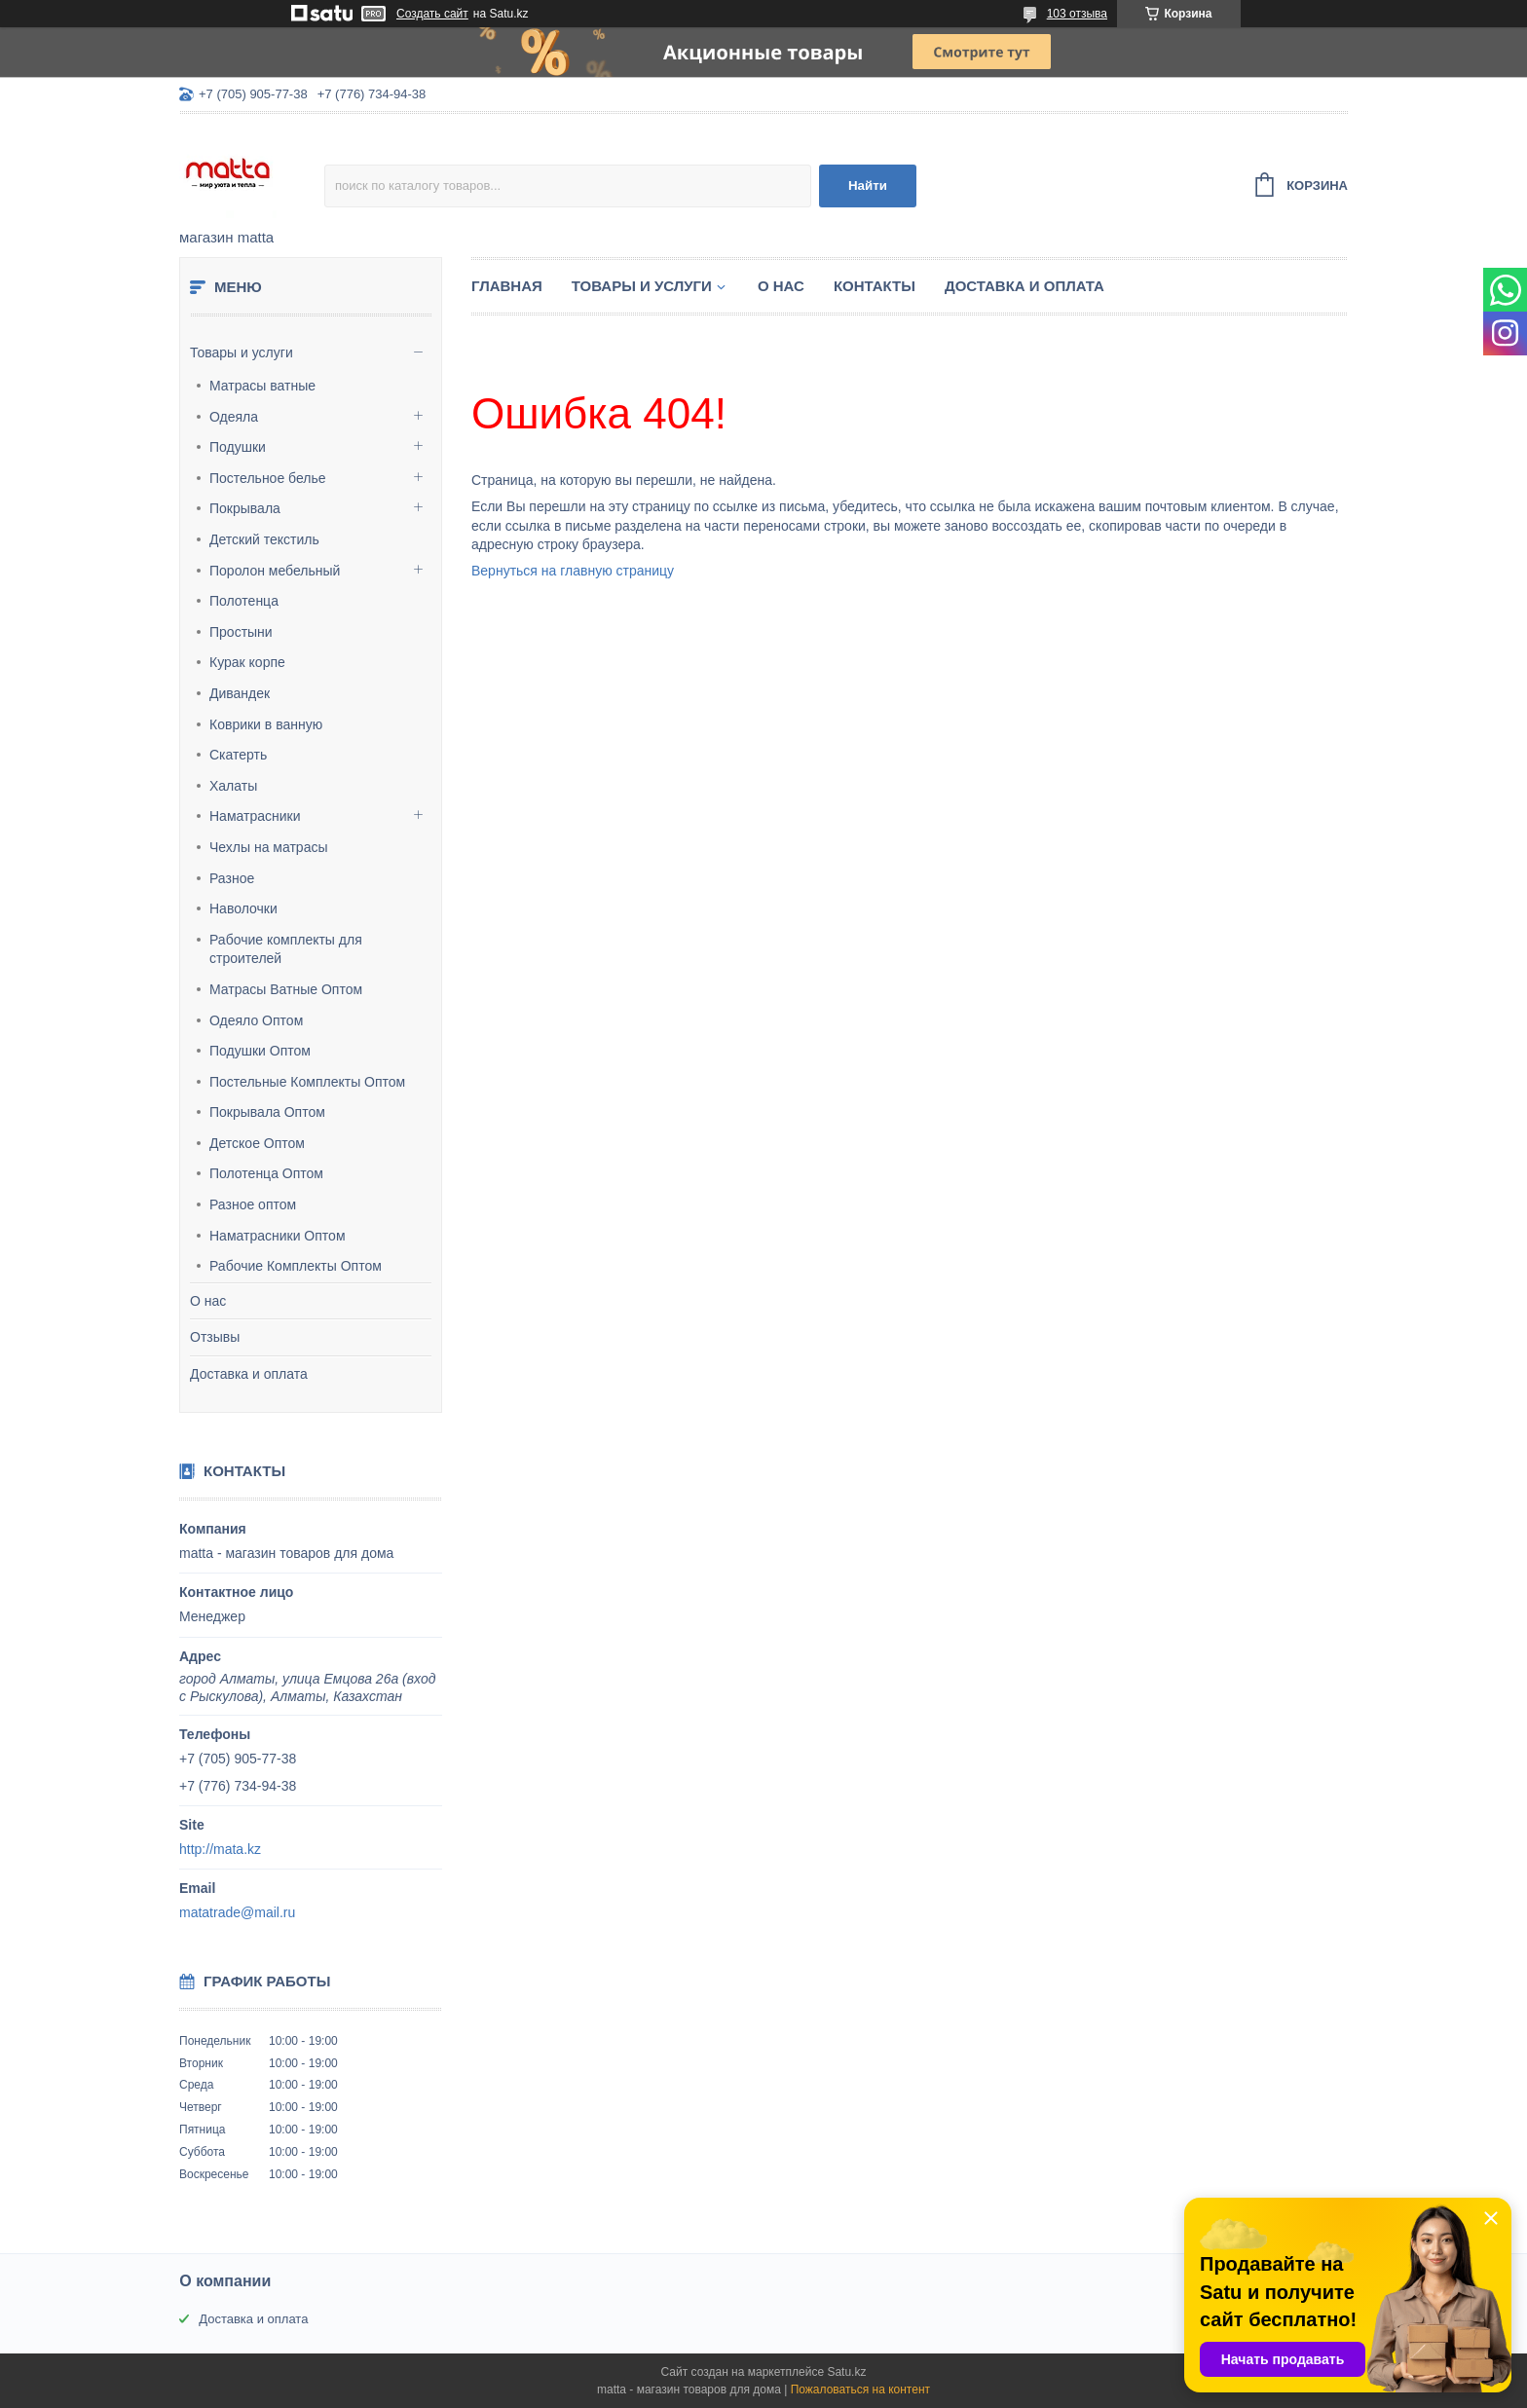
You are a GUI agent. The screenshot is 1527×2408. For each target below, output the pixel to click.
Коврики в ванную (265, 724)
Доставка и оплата (249, 1374)
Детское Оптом (257, 1143)
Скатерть (238, 754)
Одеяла (233, 417)
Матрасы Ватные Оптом (285, 989)
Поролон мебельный (274, 570)
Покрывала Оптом (267, 1112)
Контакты (874, 285)
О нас (208, 1301)
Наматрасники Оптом (277, 1235)
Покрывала (244, 508)
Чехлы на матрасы (268, 847)
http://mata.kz (220, 1849)
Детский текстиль (264, 539)
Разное (231, 878)
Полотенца (244, 601)
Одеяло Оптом (256, 1020)
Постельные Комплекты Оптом (307, 1082)
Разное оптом (252, 1204)
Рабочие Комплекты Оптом (295, 1266)
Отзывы (215, 1337)
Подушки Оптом (260, 1050)
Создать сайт (432, 13)
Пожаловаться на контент (860, 2389)
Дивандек (239, 693)
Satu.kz (846, 2372)
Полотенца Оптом (266, 1173)
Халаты (233, 786)
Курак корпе (247, 662)
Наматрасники (254, 816)
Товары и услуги (241, 352)
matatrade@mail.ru (237, 1912)
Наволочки (243, 908)
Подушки (237, 447)
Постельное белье (267, 478)
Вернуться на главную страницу (572, 570)
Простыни (241, 632)
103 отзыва (1077, 13)
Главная (506, 285)
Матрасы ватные (262, 385)
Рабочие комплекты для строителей (285, 949)
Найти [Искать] (867, 185)
